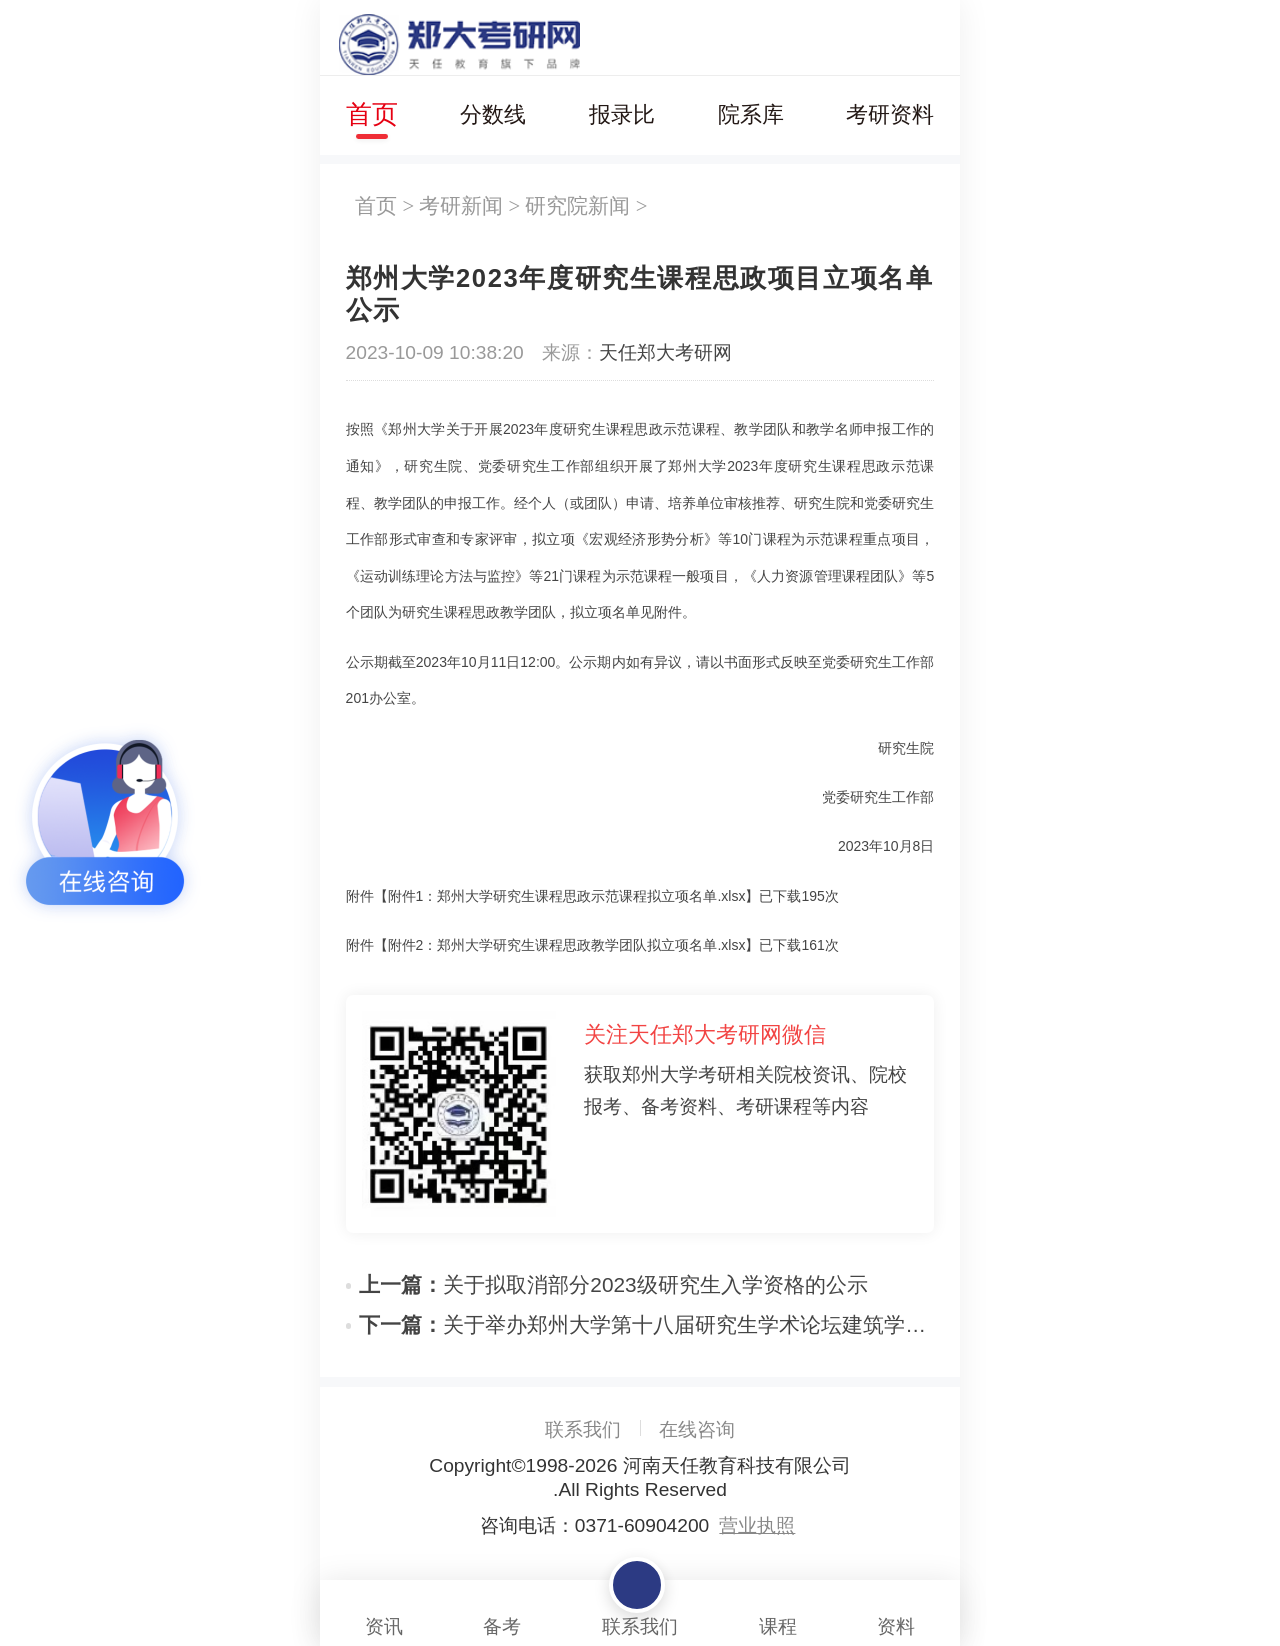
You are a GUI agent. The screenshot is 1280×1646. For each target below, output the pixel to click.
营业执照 (757, 1525)
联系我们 (583, 1429)
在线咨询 (697, 1429)
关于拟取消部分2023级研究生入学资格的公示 (613, 1284)
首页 (372, 114)
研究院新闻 (577, 205)
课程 (778, 1609)
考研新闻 (461, 205)
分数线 (493, 114)
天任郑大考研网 (665, 352)
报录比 (622, 114)
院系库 (751, 114)
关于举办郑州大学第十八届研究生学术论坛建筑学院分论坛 (646, 1324)
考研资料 (890, 114)
